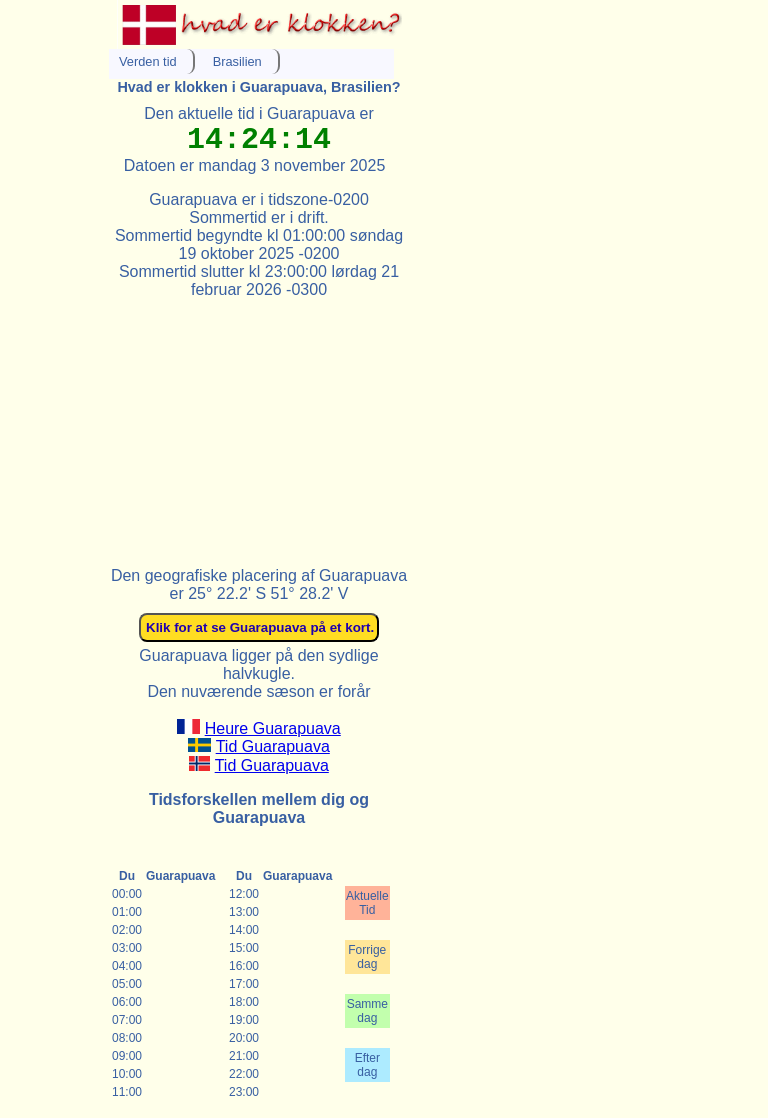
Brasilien (237, 61)
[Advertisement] (259, 424)
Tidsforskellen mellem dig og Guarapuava (259, 808)
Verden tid (148, 61)
